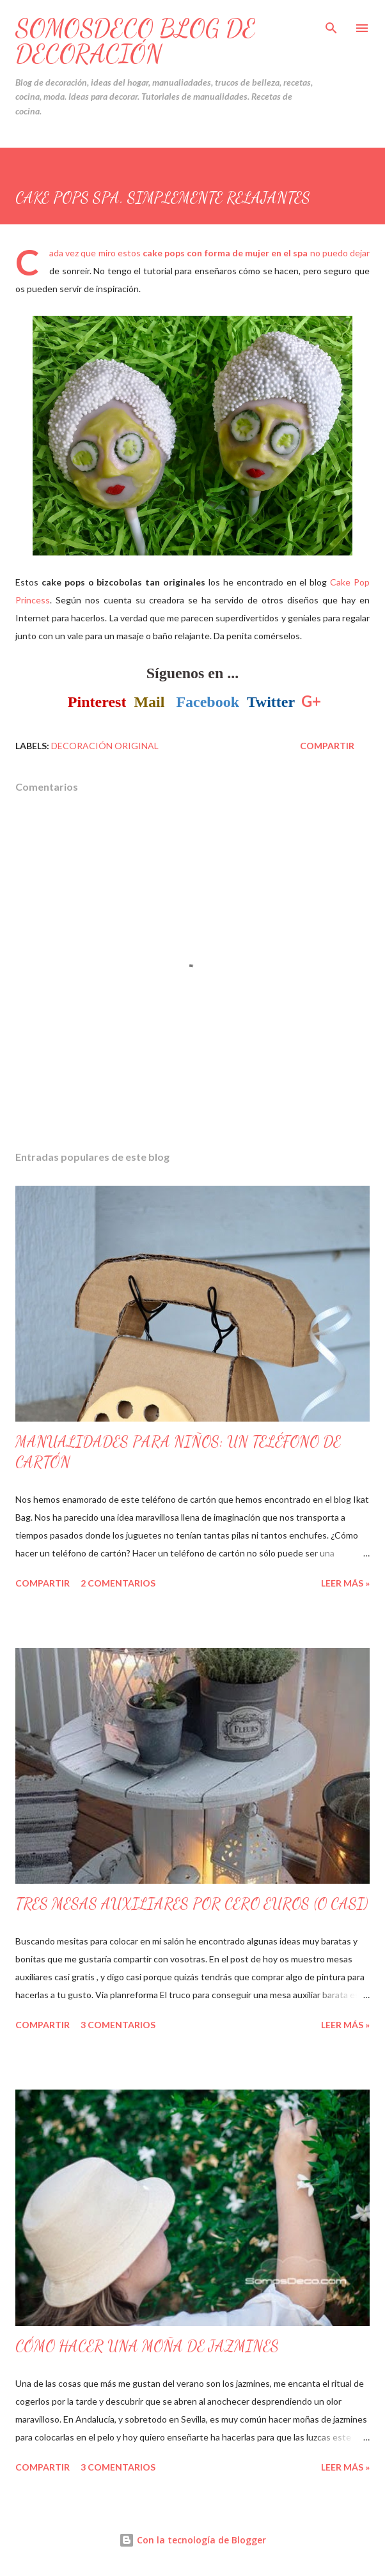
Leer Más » (345, 1583)
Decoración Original (105, 745)
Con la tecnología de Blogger (192, 2540)
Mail (149, 702)
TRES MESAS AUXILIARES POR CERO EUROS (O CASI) (191, 1904)
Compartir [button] (327, 745)
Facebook (207, 702)
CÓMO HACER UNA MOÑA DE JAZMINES (147, 2346)
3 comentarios (118, 2024)
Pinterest (97, 702)
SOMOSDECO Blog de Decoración (135, 41)
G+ (311, 701)
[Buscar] (331, 23)
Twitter (271, 702)
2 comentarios (118, 1583)
